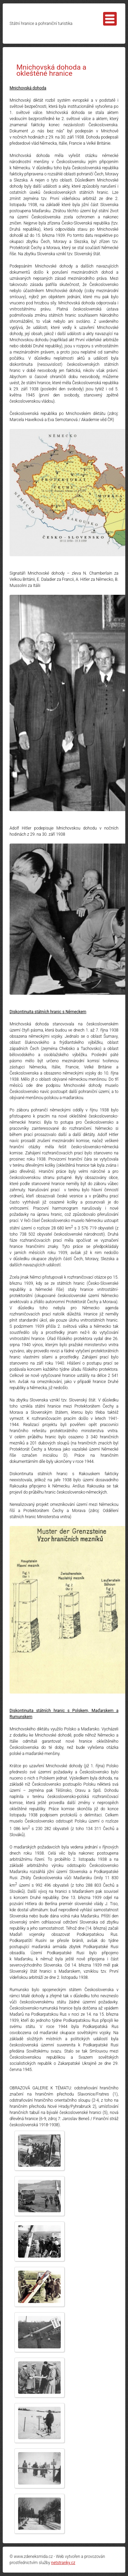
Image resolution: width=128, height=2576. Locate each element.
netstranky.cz (63, 2562)
